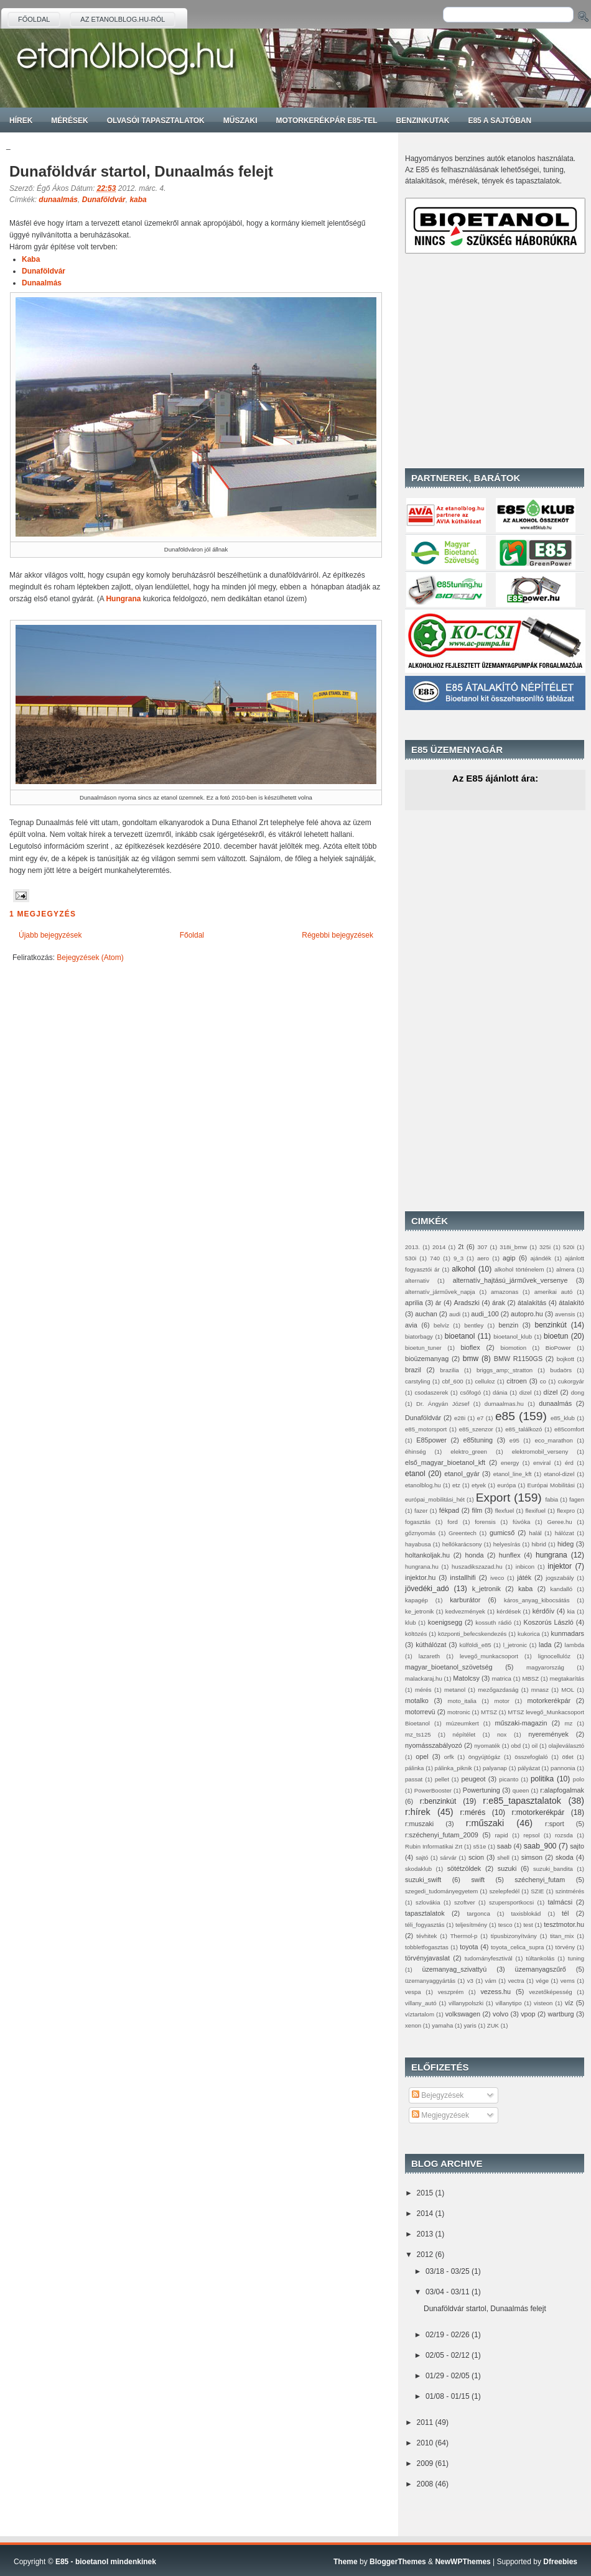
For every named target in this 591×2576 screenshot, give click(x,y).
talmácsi (560, 1902)
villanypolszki (466, 2003)
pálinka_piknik (453, 1768)
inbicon (525, 1566)
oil (534, 1745)
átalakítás (532, 1302)
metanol (454, 1689)
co (543, 1381)
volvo (500, 2014)
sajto (577, 1846)
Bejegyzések (437, 2095)
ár (438, 1302)
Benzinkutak (423, 120)
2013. (412, 1247)
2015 (425, 2193)
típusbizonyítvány (514, 1935)
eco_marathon (554, 1440)
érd (569, 1462)
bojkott (565, 1358)
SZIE (537, 1891)
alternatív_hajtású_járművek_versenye (510, 1280)
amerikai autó (553, 1291)
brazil (413, 1369)
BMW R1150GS (518, 1358)
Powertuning (481, 1790)
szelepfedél (504, 1891)
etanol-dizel (559, 1473)
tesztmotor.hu (564, 1924)
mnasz (540, 1689)
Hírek (20, 120)
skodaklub (418, 1868)
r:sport (554, 1823)
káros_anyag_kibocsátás (537, 1600)
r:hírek (417, 1812)
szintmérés (570, 1891)
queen (521, 1790)
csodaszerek (431, 1392)
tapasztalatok (425, 1913)
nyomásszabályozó (433, 1745)
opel (422, 1756)
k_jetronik (486, 1588)
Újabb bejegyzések (50, 935)
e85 (505, 1416)
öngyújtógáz (484, 1756)
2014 (438, 1247)
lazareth (429, 1656)
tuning (576, 1958)
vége (542, 1980)
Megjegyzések (440, 2115)
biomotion (513, 1347)
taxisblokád (526, 1913)
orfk (449, 1756)
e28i (459, 1418)
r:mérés (473, 1812)
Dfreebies (560, 2561)
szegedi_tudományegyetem (441, 1891)
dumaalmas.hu (504, 1403)
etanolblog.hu (423, 1485)
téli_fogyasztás (424, 1924)
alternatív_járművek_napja (440, 1291)
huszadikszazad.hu (477, 1566)
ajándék (541, 1258)
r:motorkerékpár (538, 1812)
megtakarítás (567, 1678)
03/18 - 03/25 (448, 2271)
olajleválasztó (566, 1745)
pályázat (529, 1768)
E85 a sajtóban (499, 120)
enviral (542, 1462)
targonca (478, 1913)
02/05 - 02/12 (448, 2355)
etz (456, 1485)
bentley (473, 1325)
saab (504, 1846)
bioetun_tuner (423, 1347)
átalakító (571, 1302)
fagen (576, 1499)
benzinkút (550, 1325)
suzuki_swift (423, 1879)
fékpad (449, 1510)
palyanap (495, 1768)
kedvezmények (465, 1611)
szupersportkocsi (511, 1902)
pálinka (414, 1768)
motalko (417, 1700)
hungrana (551, 1555)
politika (542, 1779)
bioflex (470, 1347)
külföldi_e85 (475, 1644)
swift (478, 1879)
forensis (485, 1521)
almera (565, 1269)
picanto (508, 1779)
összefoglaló (530, 1756)
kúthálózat (431, 1644)
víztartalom (419, 2014)
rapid (501, 1835)
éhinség (415, 1451)
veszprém (451, 1991)
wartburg (561, 2014)
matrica (501, 1678)
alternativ (417, 1280)
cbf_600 (452, 1381)
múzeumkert (462, 1723)
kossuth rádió (493, 1622)
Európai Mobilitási (551, 1485)
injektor (559, 1566)
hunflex (510, 1555)
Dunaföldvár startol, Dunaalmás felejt (141, 171)
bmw (470, 1358)
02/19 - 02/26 (448, 2334)
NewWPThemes (462, 2561)
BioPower (558, 1347)
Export (493, 1497)
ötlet (568, 1756)
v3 (470, 1980)
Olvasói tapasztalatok (156, 120)
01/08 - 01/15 (448, 2396)
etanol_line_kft (512, 1473)
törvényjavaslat (427, 1958)
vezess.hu (495, 1991)
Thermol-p (464, 1935)
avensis (565, 1314)
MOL (567, 1689)
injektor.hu (420, 1577)
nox (501, 1734)
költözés (416, 1633)
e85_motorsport (426, 1429)
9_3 (458, 1258)
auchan (426, 1314)
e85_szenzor (476, 1429)
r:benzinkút (438, 1801)
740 (435, 1258)
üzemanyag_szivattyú (454, 1969)
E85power (431, 1440)
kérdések (508, 1611)
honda (474, 1555)
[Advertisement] (483, 360)
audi (454, 1314)
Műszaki (240, 120)
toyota (469, 1946)
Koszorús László (549, 1622)
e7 (480, 1418)
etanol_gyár (461, 1473)
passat (413, 1779)
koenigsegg (445, 1622)
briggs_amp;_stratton (505, 1370)
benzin (508, 1325)
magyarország (545, 1667)
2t (460, 1246)
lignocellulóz (554, 1656)
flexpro (566, 1510)
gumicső (502, 1532)
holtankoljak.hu (427, 1555)
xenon (413, 2025)
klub (410, 1622)
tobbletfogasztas (427, 1947)
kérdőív (543, 1611)
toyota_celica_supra (517, 1947)
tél (565, 1913)
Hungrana (123, 598)
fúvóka (521, 1521)
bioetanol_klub (512, 1336)
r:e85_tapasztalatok (522, 1801)
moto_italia (461, 1700)
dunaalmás (58, 199)
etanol (415, 1473)
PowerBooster (433, 1790)
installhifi (462, 1577)
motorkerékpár (549, 1700)
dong (577, 1392)
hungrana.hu (422, 1566)
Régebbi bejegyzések (337, 935)
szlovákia (428, 1902)
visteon (543, 2003)
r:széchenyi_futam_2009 (441, 1835)
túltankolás (540, 1958)
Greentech (463, 1533)
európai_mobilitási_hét (435, 1499)
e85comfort (569, 1429)
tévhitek (426, 1935)
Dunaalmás (42, 283)
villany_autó (421, 2003)
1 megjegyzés (42, 914)
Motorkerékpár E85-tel (326, 120)
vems (568, 1980)
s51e (479, 1846)
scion (476, 1857)
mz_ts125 (418, 1734)
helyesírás (507, 1544)
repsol (531, 1835)
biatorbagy (419, 1336)
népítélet (463, 1734)
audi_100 (484, 1314)
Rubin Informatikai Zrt (433, 1846)
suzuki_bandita (553, 1868)
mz (568, 1723)
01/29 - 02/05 (448, 2375)
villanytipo (509, 2003)
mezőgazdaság (498, 1689)
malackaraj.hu (423, 1678)
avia (411, 1325)
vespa (413, 1991)
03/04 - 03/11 (448, 2291)
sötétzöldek (464, 1868)
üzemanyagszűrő (540, 1969)
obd (516, 1745)
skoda (565, 1857)
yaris (469, 2025)
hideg (565, 1544)
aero (483, 1258)
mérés (423, 1689)
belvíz (441, 1325)
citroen (516, 1381)
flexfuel (504, 1510)
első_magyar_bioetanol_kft (445, 1462)
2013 (425, 2234)
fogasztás (417, 1521)
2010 (425, 2443)
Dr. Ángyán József (442, 1403)
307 (482, 1247)
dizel (525, 1392)
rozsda (564, 1835)
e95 (514, 1440)
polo (578, 1779)
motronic (458, 1712)
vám (490, 1980)
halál (535, 1533)
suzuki (507, 1868)
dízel (551, 1392)
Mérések (69, 120)
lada (545, 1644)
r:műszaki (485, 1823)
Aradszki (467, 1302)
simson (531, 1857)
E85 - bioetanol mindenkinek (105, 2561)
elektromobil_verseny (540, 1451)
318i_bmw (513, 1247)
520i (568, 1247)
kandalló (561, 1589)
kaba (137, 199)
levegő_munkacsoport (489, 1656)
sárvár (448, 1857)
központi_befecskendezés (472, 1633)
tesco (505, 1924)
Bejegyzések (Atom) (90, 957)
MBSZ (530, 1678)
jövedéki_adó (427, 1588)
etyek (479, 1485)
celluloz (485, 1381)
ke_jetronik (419, 1611)
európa (506, 1485)
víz (569, 2002)
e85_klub (563, 1418)
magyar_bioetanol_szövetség (448, 1667)
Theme (345, 2561)
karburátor (465, 1600)
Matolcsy (466, 1678)
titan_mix (562, 1935)
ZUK (493, 2025)
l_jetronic (515, 1644)
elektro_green (468, 1451)
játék (524, 1577)
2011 (425, 2422)
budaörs (561, 1370)
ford (452, 1521)
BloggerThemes (398, 2561)
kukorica (529, 1633)
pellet (442, 1779)
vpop (528, 2014)
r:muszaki (419, 1823)
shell (503, 1857)
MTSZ (489, 1712)
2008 (425, 2484)
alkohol (463, 1269)
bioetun (556, 1336)
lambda (574, 1644)
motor (502, 1700)
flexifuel (535, 1510)
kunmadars (567, 1633)
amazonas (504, 1291)
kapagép (416, 1600)
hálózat (564, 1533)
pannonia (563, 1768)
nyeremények (548, 1734)
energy (510, 1462)
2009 (425, 2463)
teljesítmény (471, 1924)
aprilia (414, 1302)
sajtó (422, 1857)
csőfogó (470, 1392)
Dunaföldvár (104, 199)
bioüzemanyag (427, 1358)
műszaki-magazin (521, 1723)
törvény (565, 1947)
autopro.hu (527, 1314)
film (477, 1510)
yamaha (442, 2025)
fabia (551, 1499)
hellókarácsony (462, 1544)
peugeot (474, 1779)
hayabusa (418, 1544)
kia (571, 1611)
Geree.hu (559, 1521)
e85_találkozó (523, 1429)
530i (410, 1258)
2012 (425, 2254)
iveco (497, 1577)
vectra (516, 1980)
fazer (420, 1510)
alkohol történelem (519, 1269)
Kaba (31, 259)
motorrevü (420, 1711)
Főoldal (34, 19)
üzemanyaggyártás (430, 1980)
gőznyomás (420, 1533)
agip (509, 1258)
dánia (500, 1392)
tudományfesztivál (489, 1958)
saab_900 (540, 1846)
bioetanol (460, 1336)
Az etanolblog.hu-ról (122, 19)
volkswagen (462, 2014)
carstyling (417, 1381)
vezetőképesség (550, 1991)
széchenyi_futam (539, 1879)
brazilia (449, 1370)
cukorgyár (571, 1381)
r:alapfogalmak (562, 1790)
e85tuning (478, 1440)
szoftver (464, 1902)
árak (498, 1302)
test (528, 1924)
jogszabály (560, 1577)
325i (545, 1247)
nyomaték (487, 1745)
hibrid (538, 1544)
